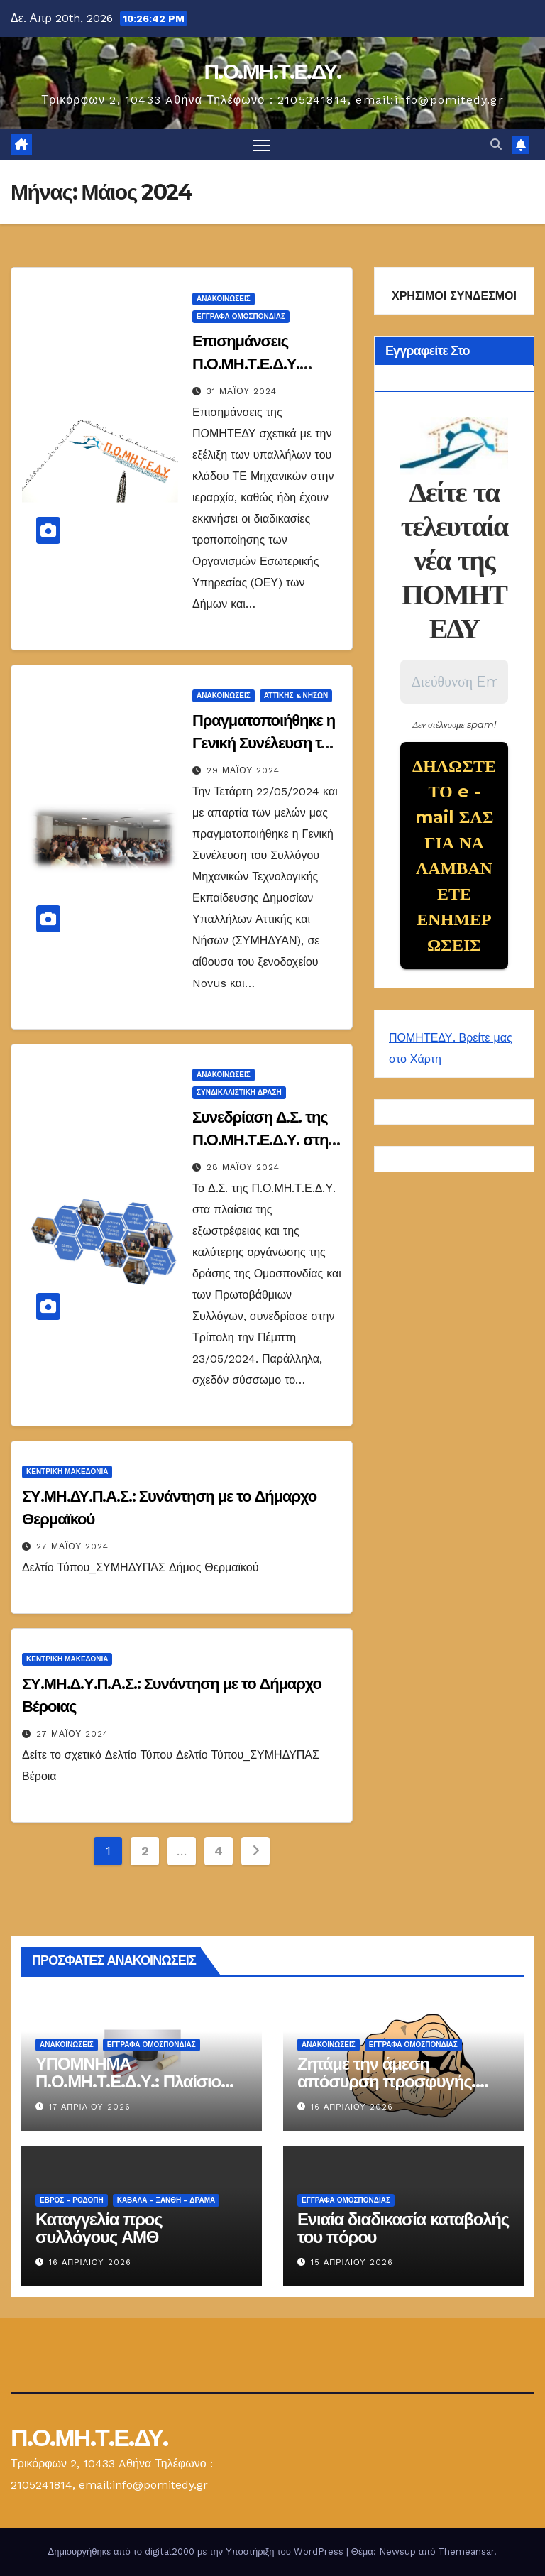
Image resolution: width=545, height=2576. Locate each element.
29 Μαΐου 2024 (243, 770)
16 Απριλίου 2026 (352, 2107)
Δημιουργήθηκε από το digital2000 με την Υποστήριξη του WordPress (197, 2551)
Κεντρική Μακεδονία (67, 1471)
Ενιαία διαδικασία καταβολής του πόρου (403, 2228)
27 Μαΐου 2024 (72, 1546)
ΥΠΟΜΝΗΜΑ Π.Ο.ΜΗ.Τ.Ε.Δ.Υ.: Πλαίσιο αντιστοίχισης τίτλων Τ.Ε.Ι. (132, 2081)
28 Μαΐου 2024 (243, 1167)
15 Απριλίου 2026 (352, 2262)
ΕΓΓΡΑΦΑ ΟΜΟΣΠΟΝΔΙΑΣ (241, 316)
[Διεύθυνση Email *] (454, 682)
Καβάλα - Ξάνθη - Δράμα (166, 2200)
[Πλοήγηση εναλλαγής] (261, 144)
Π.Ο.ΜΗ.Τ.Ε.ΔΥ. (272, 71)
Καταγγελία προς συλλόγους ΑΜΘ (99, 2228)
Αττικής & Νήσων (296, 695)
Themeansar (466, 2551)
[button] (496, 144)
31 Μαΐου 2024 (242, 391)
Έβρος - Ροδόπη (72, 2200)
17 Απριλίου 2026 (90, 2107)
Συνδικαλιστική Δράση (239, 1092)
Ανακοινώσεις (224, 298)
